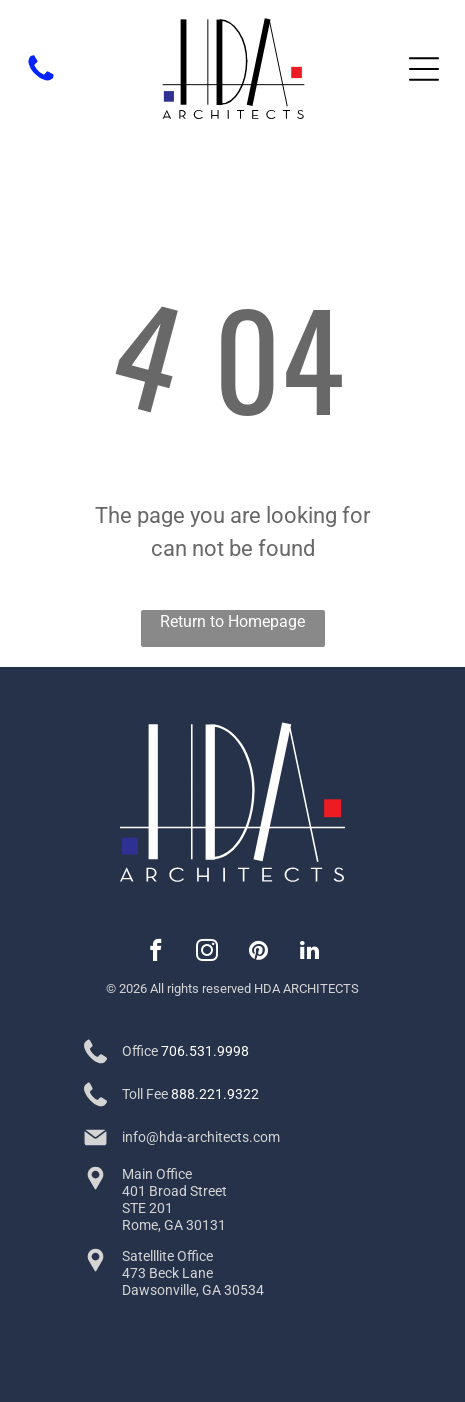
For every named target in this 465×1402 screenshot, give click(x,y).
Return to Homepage (232, 621)
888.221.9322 (215, 1094)
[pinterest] (258, 953)
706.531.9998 (205, 1051)
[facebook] (156, 953)
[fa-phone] (41, 79)
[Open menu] (424, 69)
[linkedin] (309, 953)
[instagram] (207, 953)
